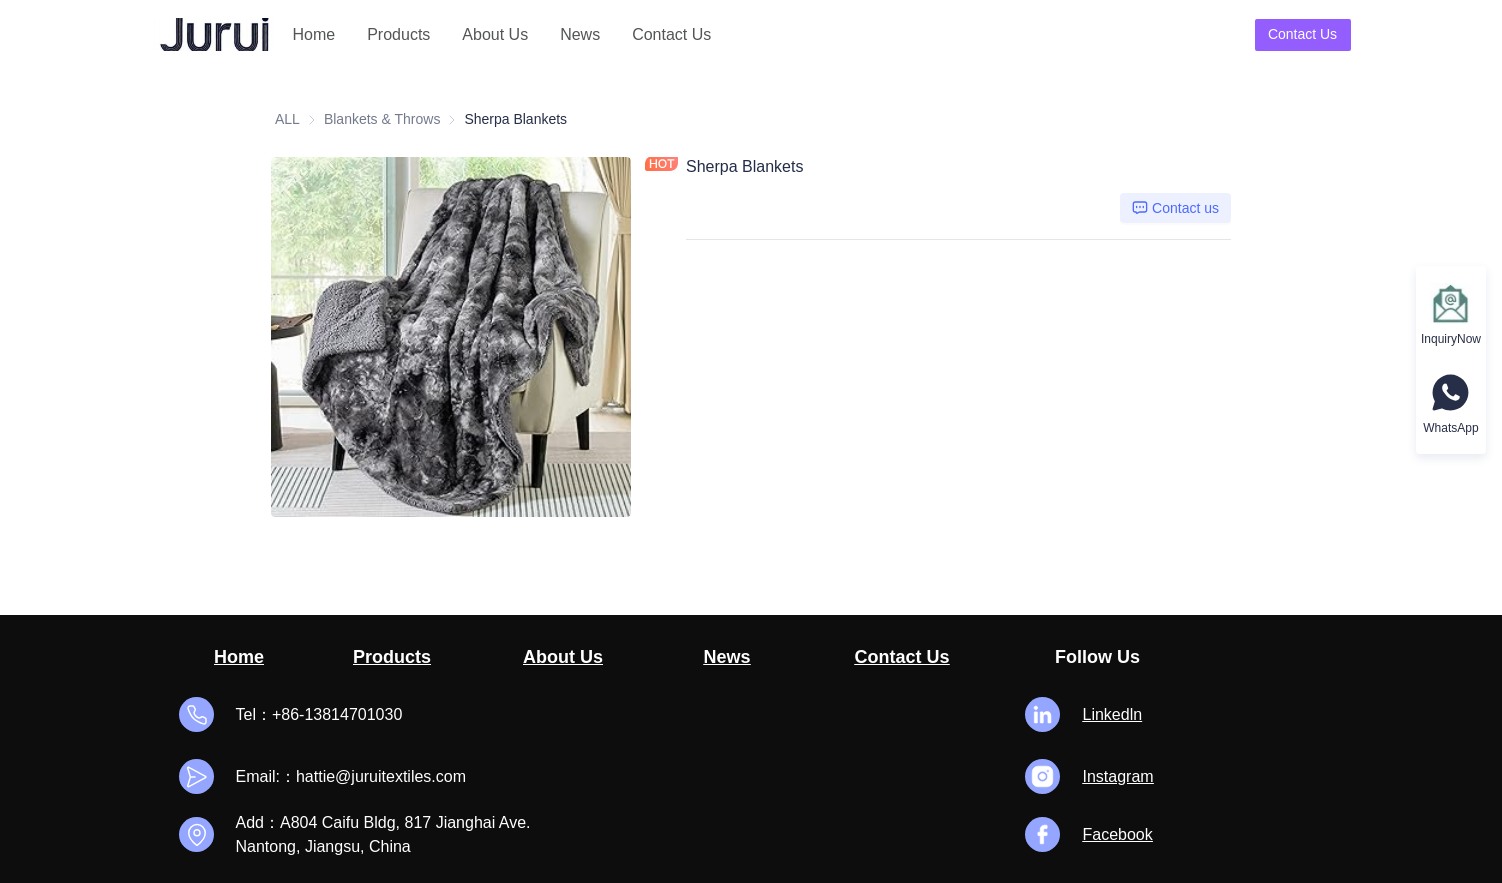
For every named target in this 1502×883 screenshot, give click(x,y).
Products (398, 34)
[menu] (513, 34)
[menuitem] (314, 35)
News (580, 34)
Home (314, 34)
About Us (495, 34)
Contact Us (671, 34)
